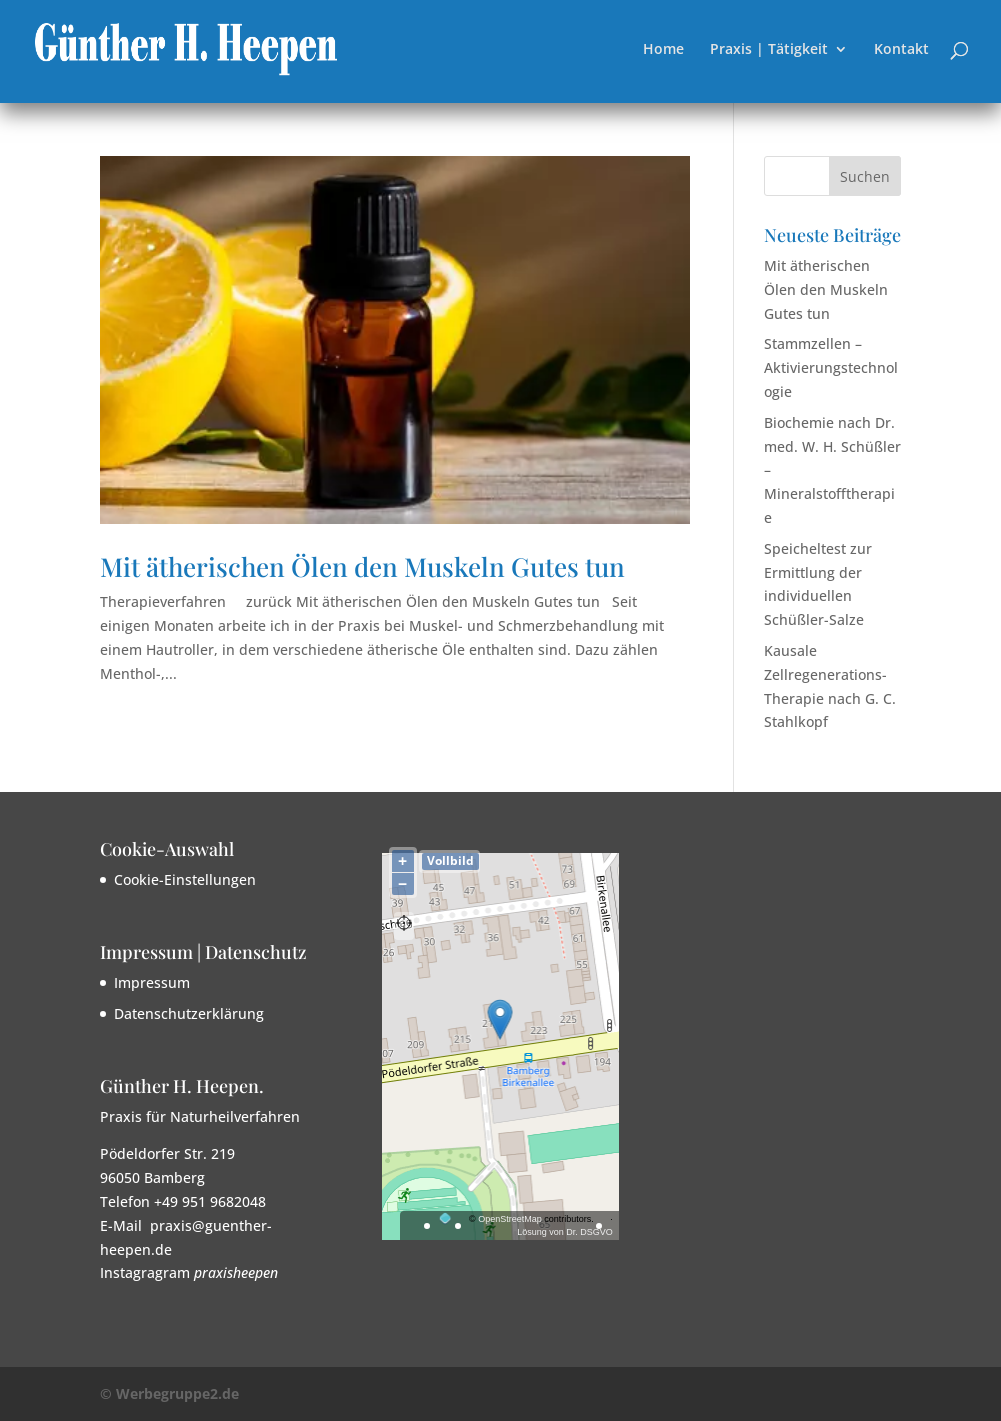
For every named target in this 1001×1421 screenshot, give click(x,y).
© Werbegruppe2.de (169, 1393)
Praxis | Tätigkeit (769, 50)
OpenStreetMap (510, 1219)
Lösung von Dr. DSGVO (565, 1232)
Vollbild (450, 860)
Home (663, 50)
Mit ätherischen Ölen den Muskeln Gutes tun (362, 566)
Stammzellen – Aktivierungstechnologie (831, 367)
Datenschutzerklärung (189, 1013)
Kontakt (901, 50)
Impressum (152, 982)
